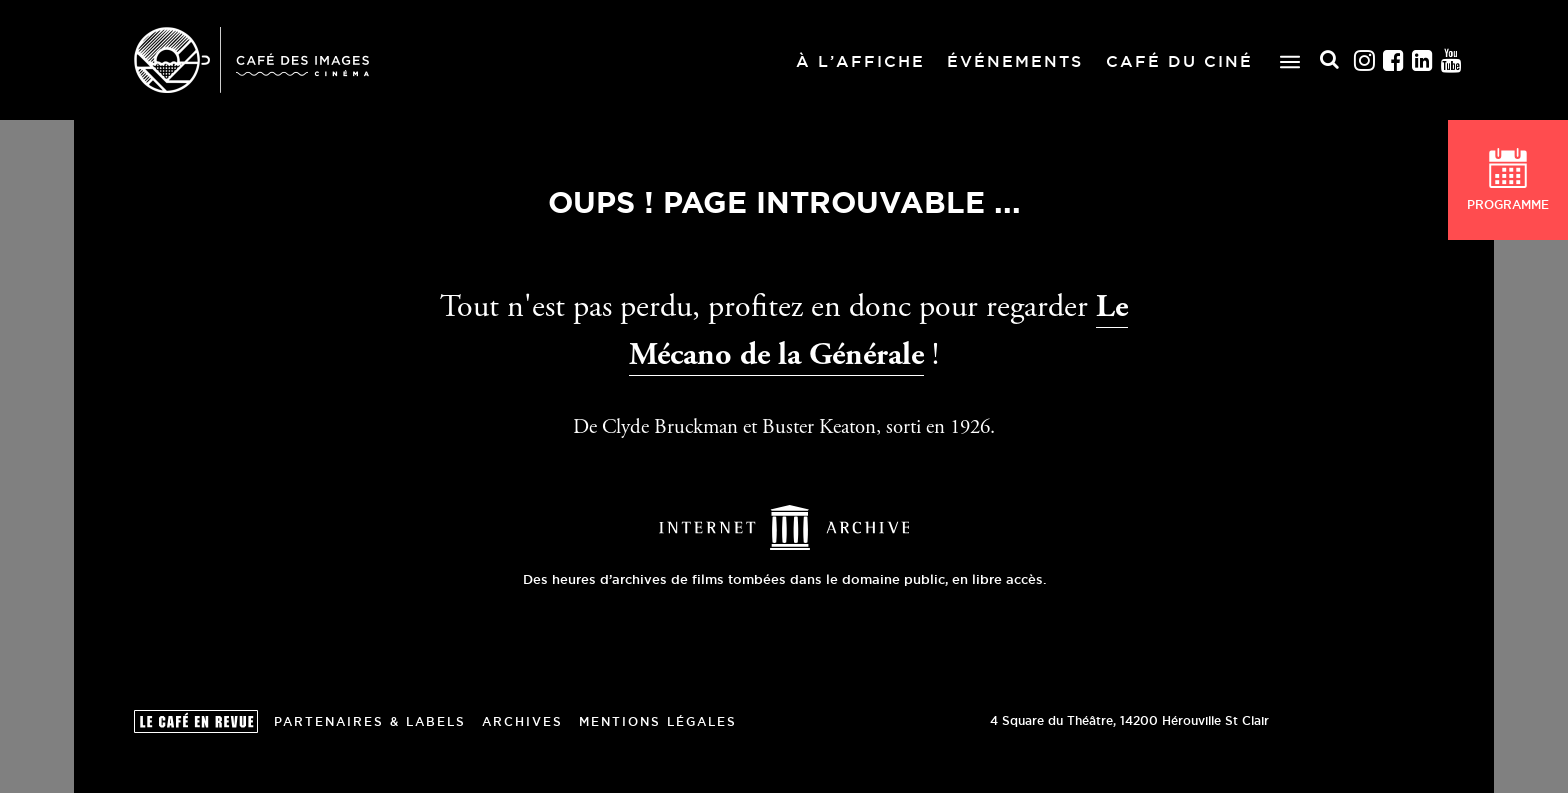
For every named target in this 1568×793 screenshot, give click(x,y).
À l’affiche (860, 61)
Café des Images (251, 60)
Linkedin (1423, 60)
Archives (522, 721)
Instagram (1365, 60)
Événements (1015, 61)
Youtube (1452, 60)
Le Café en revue (196, 721)
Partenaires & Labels (370, 721)
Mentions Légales (658, 721)
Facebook (1394, 60)
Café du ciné (1179, 61)
